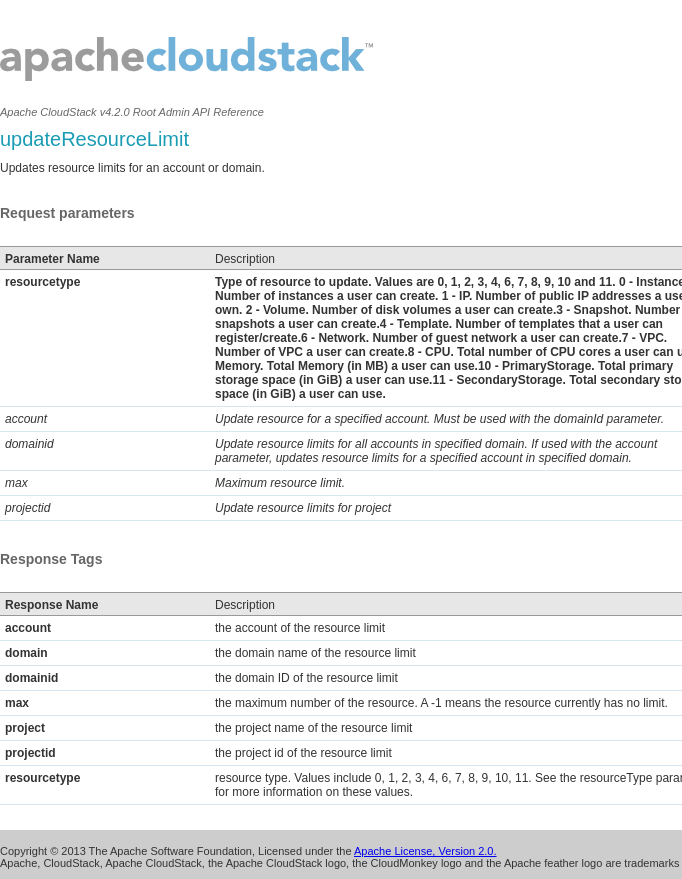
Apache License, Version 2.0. (425, 851)
